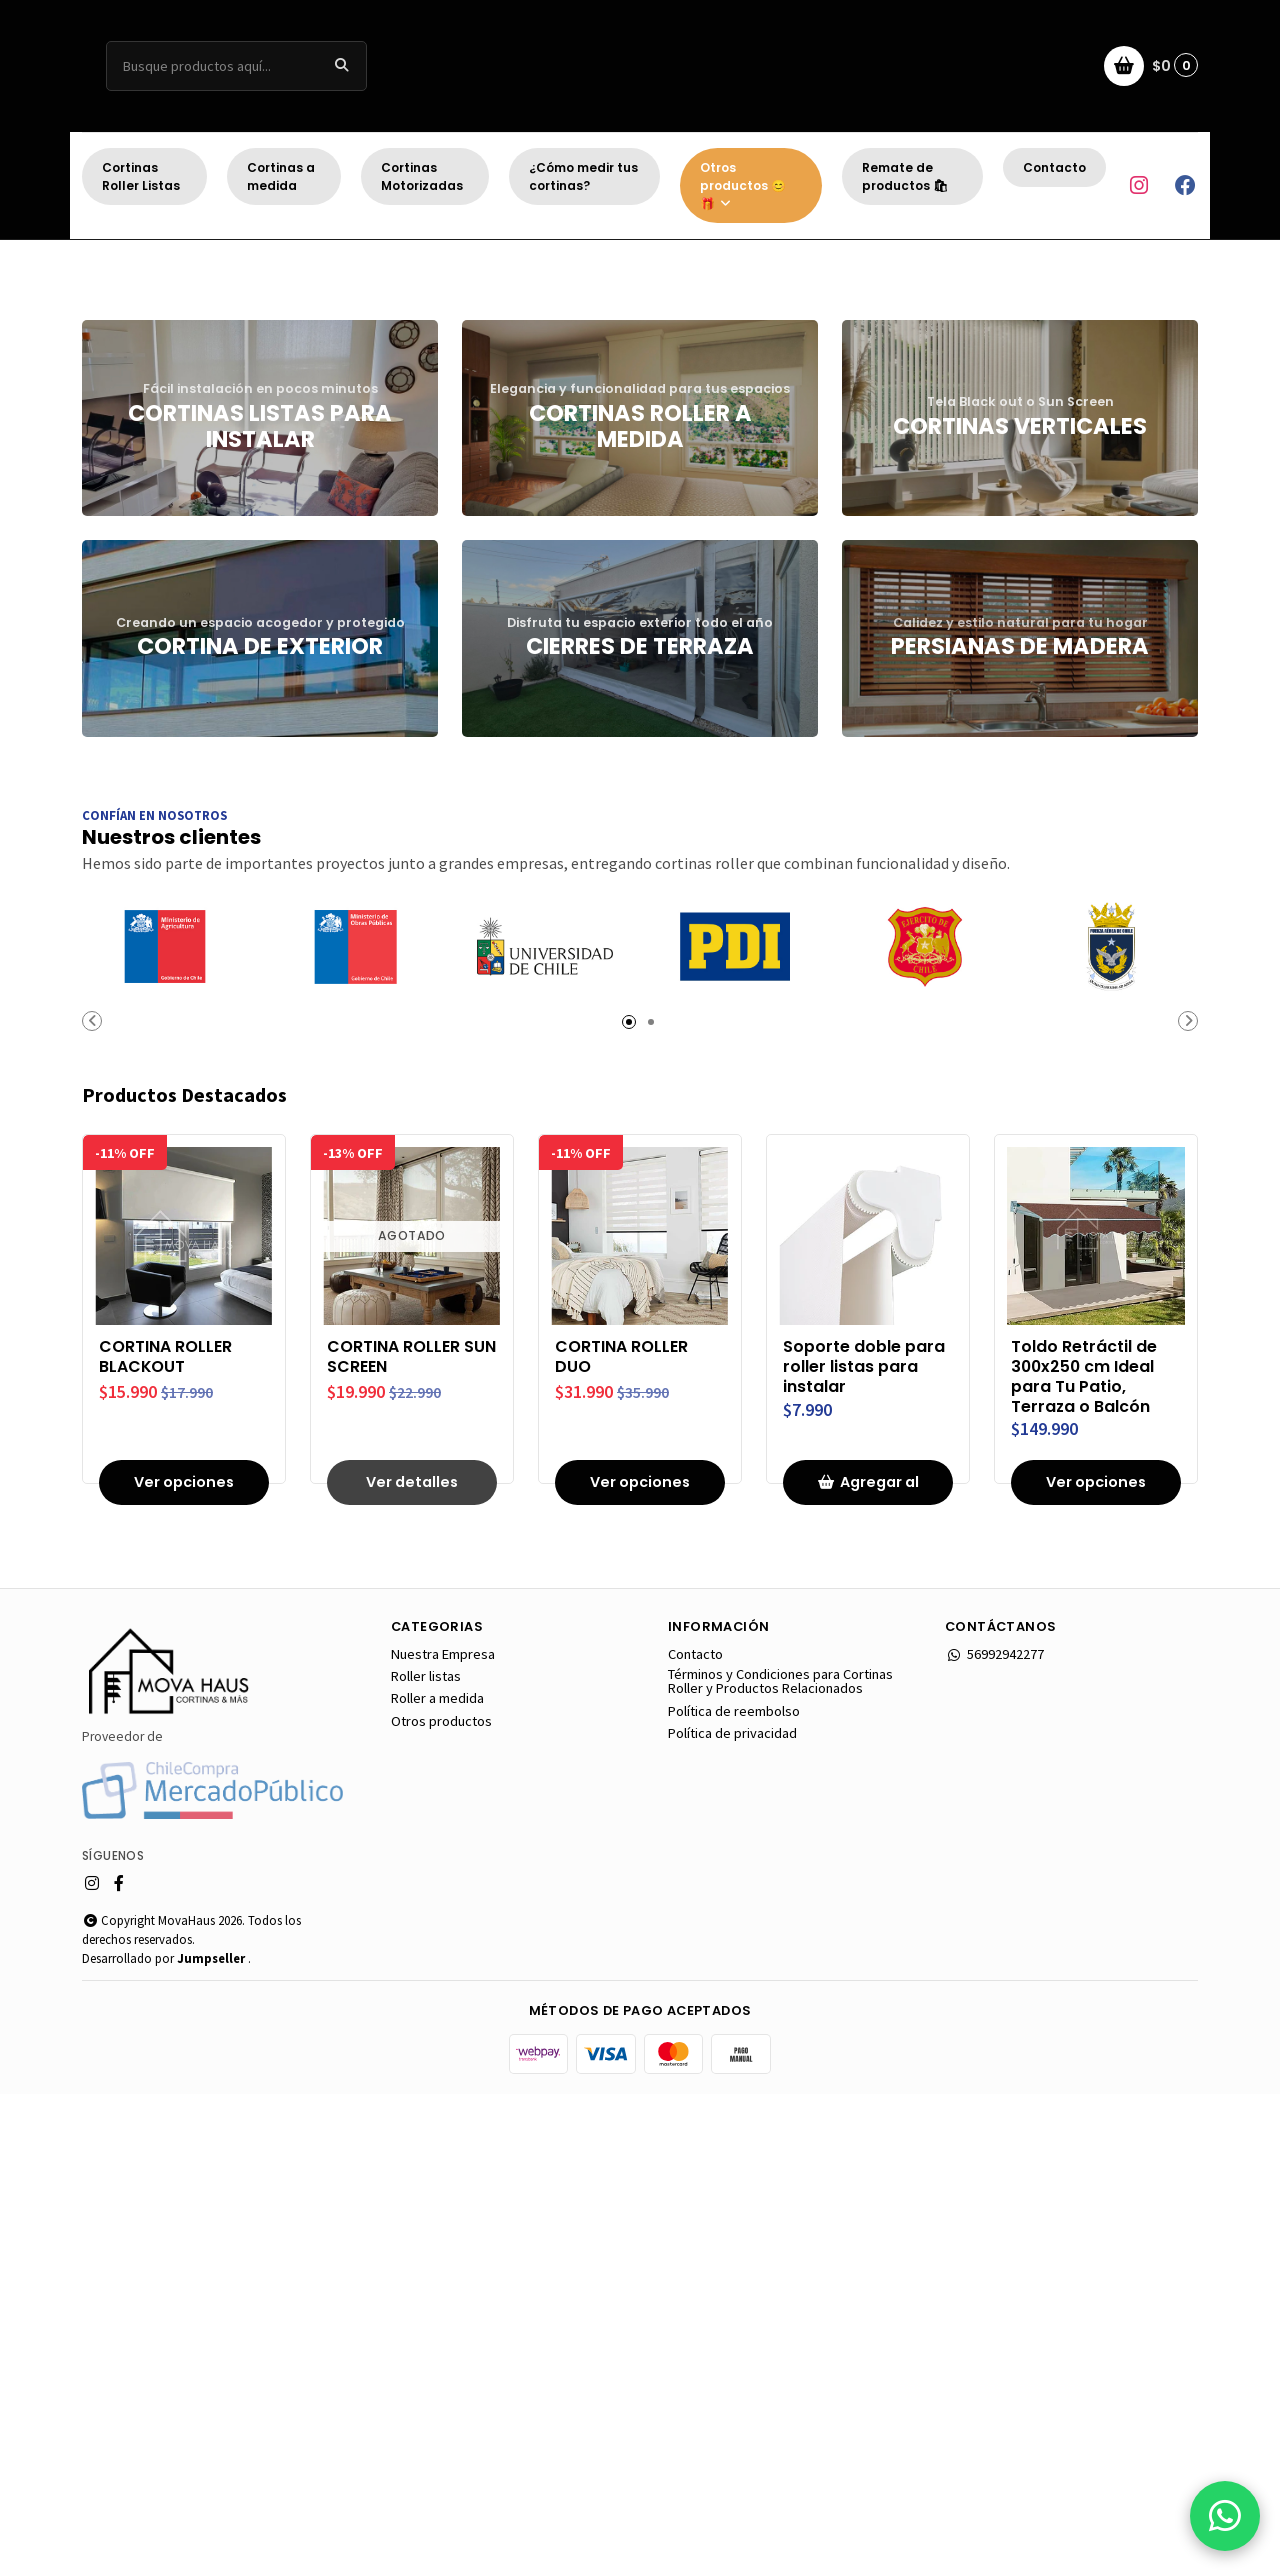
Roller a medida (437, 2175)
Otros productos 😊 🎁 (743, 185)
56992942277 (994, 2131)
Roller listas (426, 2153)
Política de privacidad (732, 2210)
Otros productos (441, 2198)
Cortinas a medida (281, 176)
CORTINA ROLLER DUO (621, 1834)
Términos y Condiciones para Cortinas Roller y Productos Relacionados (780, 2158)
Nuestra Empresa (443, 2131)
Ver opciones (184, 1959)
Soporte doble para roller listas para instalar (864, 1843)
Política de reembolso (734, 2188)
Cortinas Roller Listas (141, 176)
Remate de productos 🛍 (905, 176)
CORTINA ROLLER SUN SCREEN (411, 1834)
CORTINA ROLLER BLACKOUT (165, 1834)
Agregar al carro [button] (868, 1965)
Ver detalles (412, 1959)
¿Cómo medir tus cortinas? (583, 176)
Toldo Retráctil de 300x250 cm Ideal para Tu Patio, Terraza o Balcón (1084, 1853)
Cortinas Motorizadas (422, 176)
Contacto (1054, 167)
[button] (560, 673)
